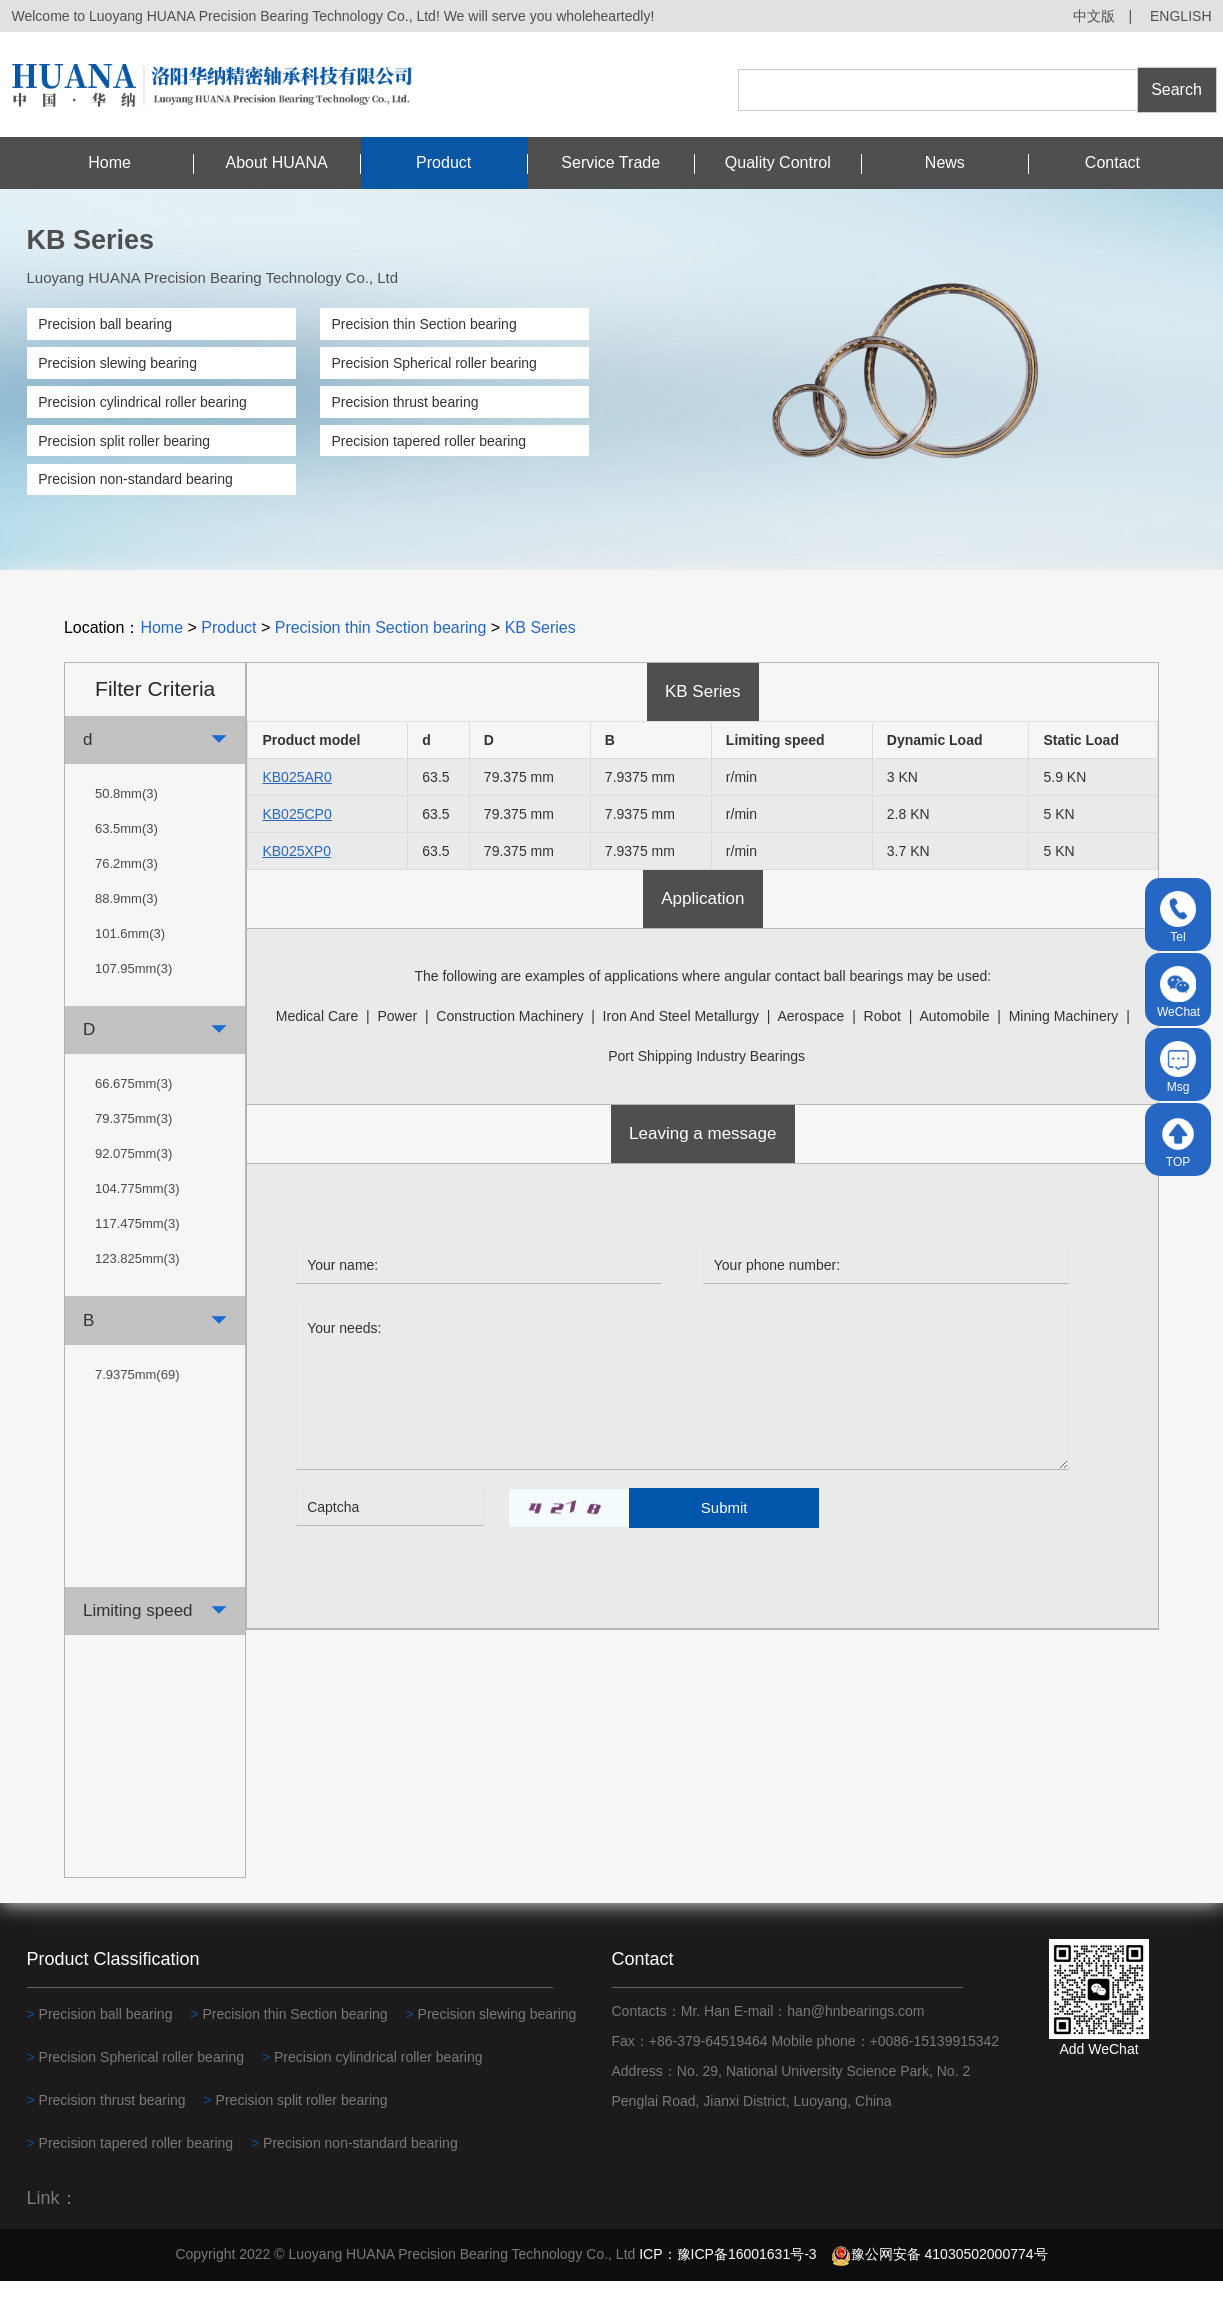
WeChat (1178, 992)
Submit (724, 1536)
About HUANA (276, 162)
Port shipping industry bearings (706, 1086)
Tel (1178, 917)
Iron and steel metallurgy (681, 1046)
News (945, 162)
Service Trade (610, 162)
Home (109, 162)
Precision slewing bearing (117, 363)
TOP (1178, 1142)
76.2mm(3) (126, 892)
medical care (317, 1046)
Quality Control (778, 162)
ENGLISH (1180, 16)
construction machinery (509, 1046)
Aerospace (810, 1046)
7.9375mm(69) (137, 1403)
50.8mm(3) (126, 822)
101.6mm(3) (130, 962)
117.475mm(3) (137, 1253)
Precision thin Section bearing (423, 324)
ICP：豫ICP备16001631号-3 (727, 2284)
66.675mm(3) (133, 1113)
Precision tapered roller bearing (428, 441)
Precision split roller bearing (124, 441)
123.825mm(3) (137, 1288)
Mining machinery (1064, 1046)
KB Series (540, 657)
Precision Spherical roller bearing (433, 363)
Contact (1112, 162)
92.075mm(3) (133, 1183)
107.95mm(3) (133, 997)
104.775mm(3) (137, 1218)
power (397, 1046)
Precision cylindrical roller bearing (142, 402)
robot (882, 1046)
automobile (954, 1046)
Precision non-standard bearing (135, 479)
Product (443, 162)
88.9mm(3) (126, 927)
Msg (1178, 1067)
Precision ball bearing (105, 324)
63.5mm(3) (126, 857)
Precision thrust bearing (404, 402)
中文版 (1094, 16)
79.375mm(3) (133, 1148)
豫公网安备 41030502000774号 (939, 2284)
